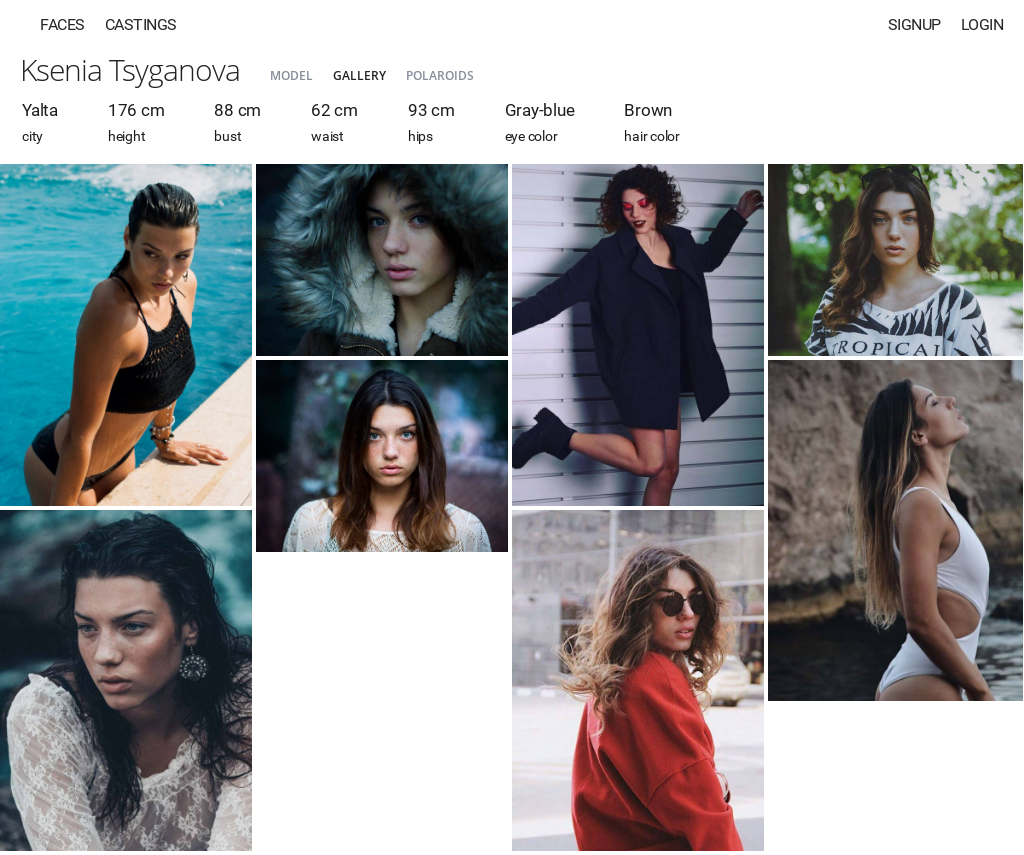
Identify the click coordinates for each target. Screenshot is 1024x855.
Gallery (359, 75)
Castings (141, 24)
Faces (62, 24)
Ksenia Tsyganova (130, 69)
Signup (914, 24)
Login (982, 24)
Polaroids (440, 75)
